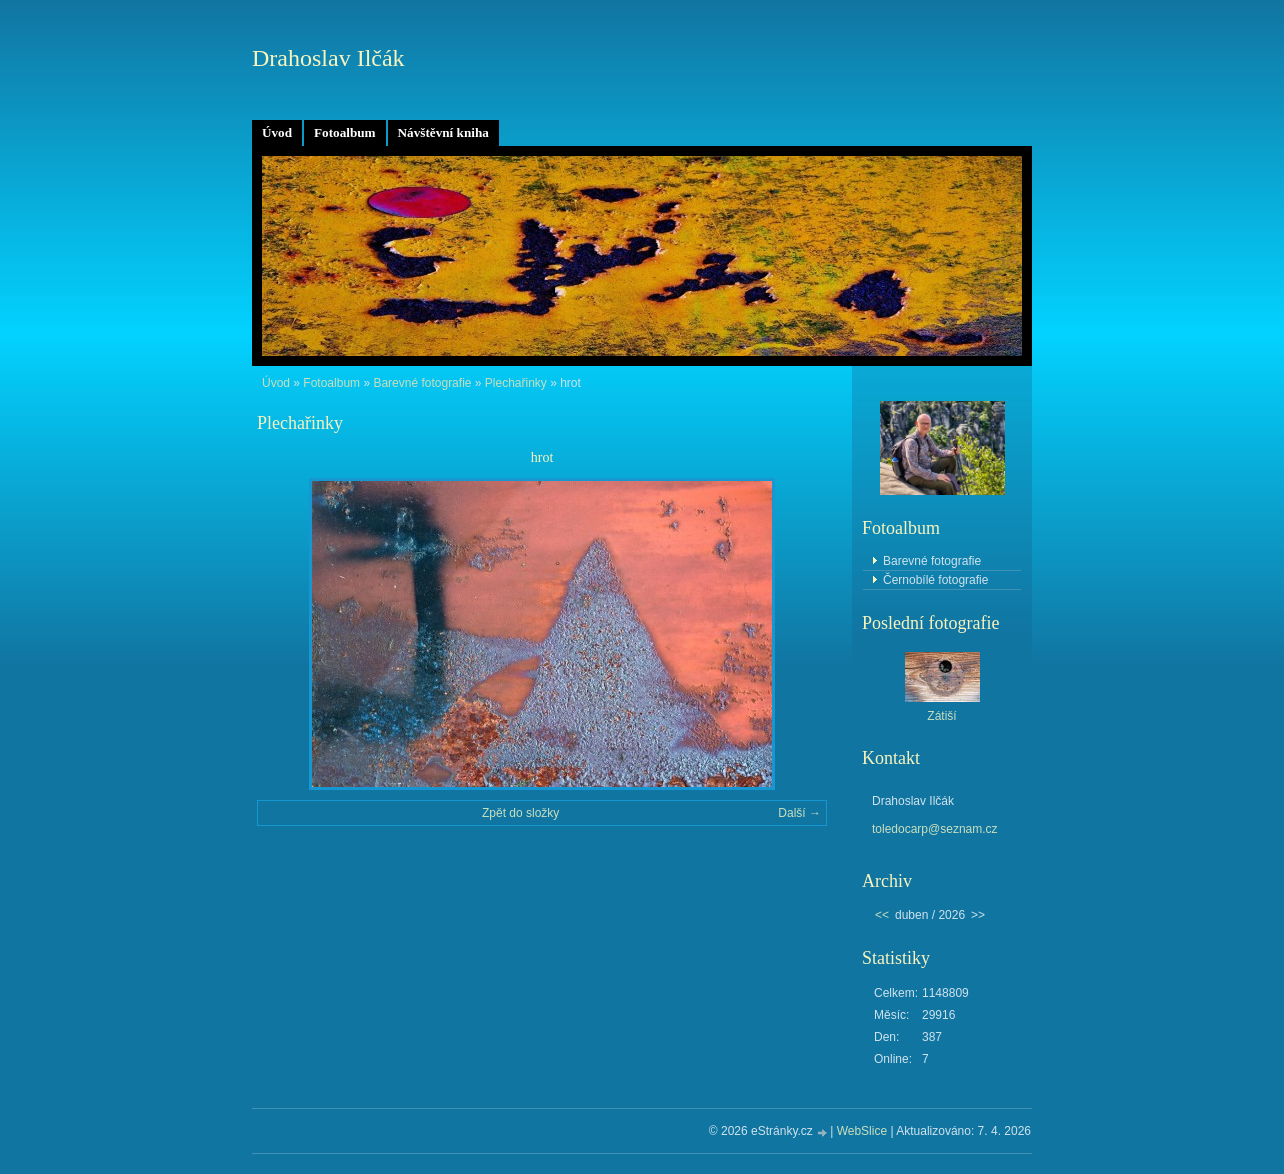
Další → (799, 813)
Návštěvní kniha (443, 132)
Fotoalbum (345, 132)
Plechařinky (516, 383)
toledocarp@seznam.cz (935, 829)
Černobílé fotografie (935, 580)
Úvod (277, 132)
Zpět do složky (520, 813)
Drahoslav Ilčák (328, 58)
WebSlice (862, 1131)
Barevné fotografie (422, 383)
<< (882, 915)
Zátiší (941, 716)
